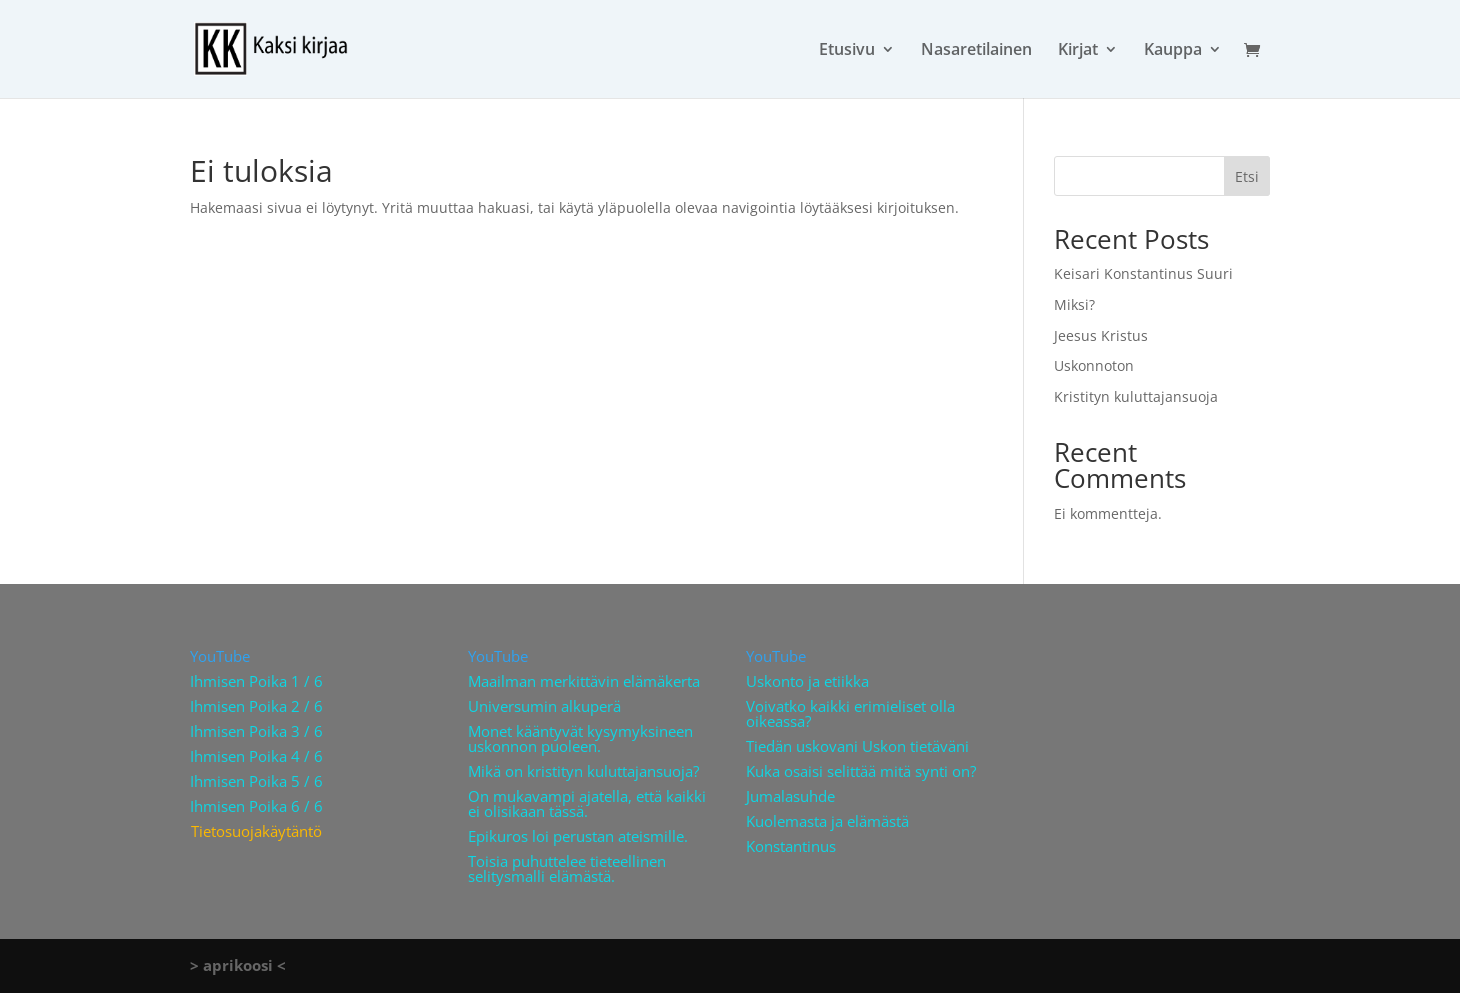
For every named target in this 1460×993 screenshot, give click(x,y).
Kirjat (1078, 51)
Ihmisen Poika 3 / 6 (256, 731)
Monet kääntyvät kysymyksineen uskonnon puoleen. (580, 738)
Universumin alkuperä (544, 706)
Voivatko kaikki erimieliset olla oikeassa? (850, 713)
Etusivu (847, 51)
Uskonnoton (1094, 365)
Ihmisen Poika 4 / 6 (256, 756)
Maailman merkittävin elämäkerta (584, 681)
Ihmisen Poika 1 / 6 (256, 681)
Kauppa (1173, 51)
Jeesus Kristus (1101, 335)
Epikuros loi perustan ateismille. (578, 836)
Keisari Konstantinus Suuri (1143, 273)
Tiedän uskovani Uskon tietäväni (857, 746)
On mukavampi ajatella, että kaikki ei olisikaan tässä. (587, 803)
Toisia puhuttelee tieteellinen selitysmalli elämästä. (567, 868)
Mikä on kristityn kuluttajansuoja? (583, 771)
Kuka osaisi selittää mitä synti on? (861, 771)
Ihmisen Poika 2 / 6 (256, 706)
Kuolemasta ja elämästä (827, 821)
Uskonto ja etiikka (807, 681)
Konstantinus (791, 846)
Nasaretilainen (976, 51)
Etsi (1247, 176)
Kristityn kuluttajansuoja (1136, 396)
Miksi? (1074, 304)
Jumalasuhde (790, 796)
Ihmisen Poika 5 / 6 (256, 781)
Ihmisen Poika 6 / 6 (256, 806)
